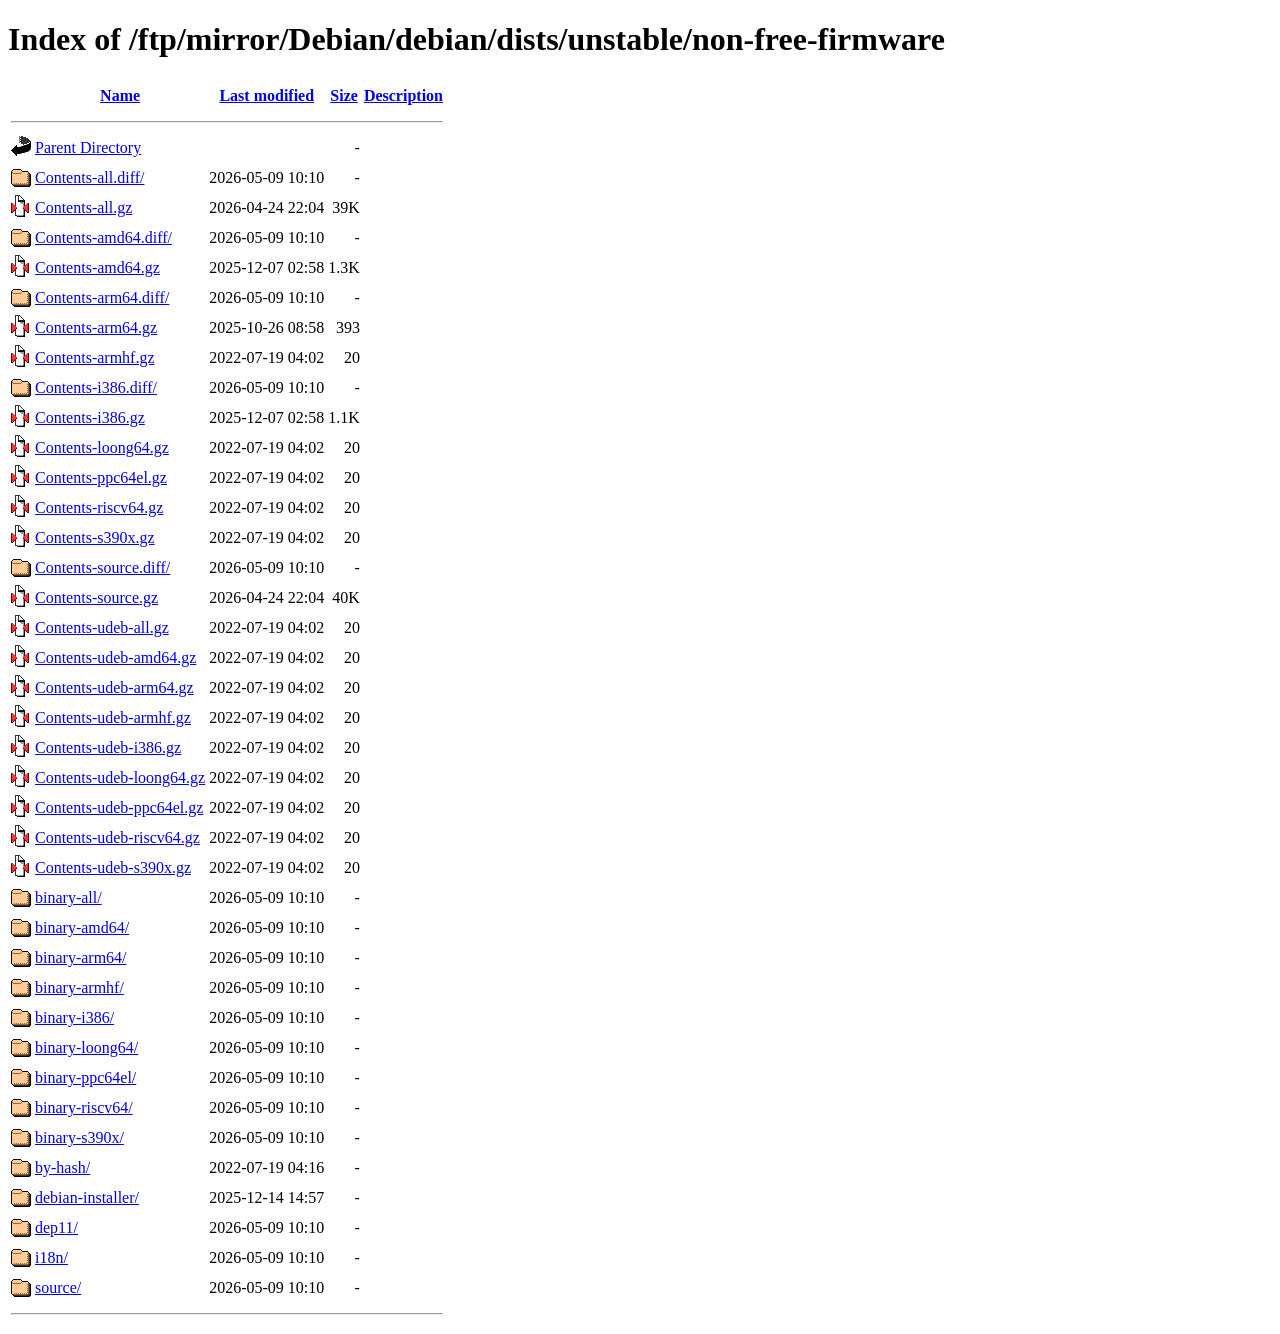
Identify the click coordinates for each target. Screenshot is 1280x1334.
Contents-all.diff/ (89, 177)
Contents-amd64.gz (97, 267)
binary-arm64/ (81, 957)
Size (344, 95)
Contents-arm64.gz (96, 327)
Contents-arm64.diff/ (102, 297)
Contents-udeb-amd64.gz (115, 657)
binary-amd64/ (82, 927)
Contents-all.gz (83, 207)
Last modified (266, 95)
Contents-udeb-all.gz (102, 627)
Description (403, 95)
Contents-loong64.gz (102, 447)
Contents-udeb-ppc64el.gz (119, 807)
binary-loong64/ (86, 1047)
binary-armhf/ (79, 987)
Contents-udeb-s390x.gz (113, 867)
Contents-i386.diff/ (96, 387)
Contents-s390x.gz (95, 537)
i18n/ (51, 1257)
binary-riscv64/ (84, 1107)
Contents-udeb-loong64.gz (120, 777)
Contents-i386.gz (90, 417)
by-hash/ (62, 1167)
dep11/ (56, 1227)
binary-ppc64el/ (85, 1077)
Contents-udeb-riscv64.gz (117, 837)
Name (120, 95)
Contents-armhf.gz (95, 357)
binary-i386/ (74, 1017)
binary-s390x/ (79, 1137)
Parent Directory (88, 147)
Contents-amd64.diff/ (103, 237)
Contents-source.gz (96, 597)
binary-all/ (68, 897)
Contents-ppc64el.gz (101, 477)
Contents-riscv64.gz (99, 507)
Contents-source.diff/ (102, 567)
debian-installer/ (87, 1197)
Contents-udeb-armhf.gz (113, 717)
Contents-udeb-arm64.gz (114, 687)
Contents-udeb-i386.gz (108, 747)
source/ (58, 1287)
